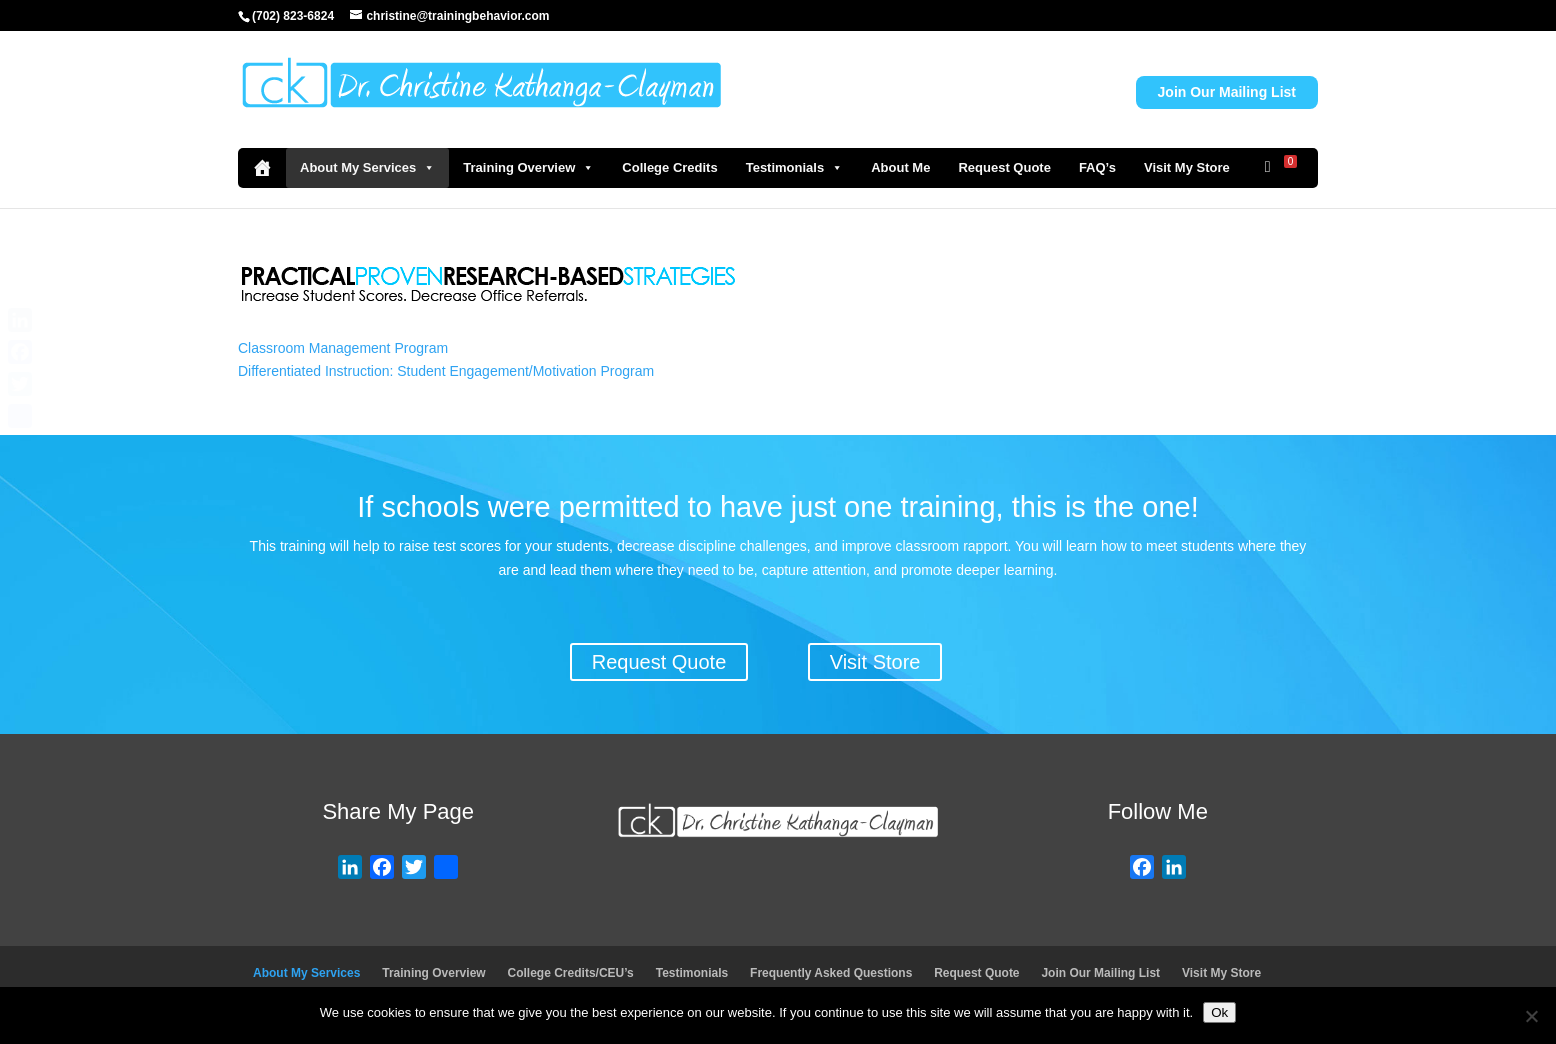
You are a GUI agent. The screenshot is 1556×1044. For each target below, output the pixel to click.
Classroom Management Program (343, 348)
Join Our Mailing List (1227, 92)
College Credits (669, 167)
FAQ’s (1097, 167)
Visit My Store (1187, 167)
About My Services (367, 168)
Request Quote (1004, 167)
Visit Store (875, 662)
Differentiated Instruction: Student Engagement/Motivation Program (446, 371)
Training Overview (528, 168)
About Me (900, 167)
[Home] (262, 168)
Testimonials (795, 168)
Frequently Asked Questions (831, 973)
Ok (1219, 1012)
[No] (1531, 1016)
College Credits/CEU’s (571, 973)
